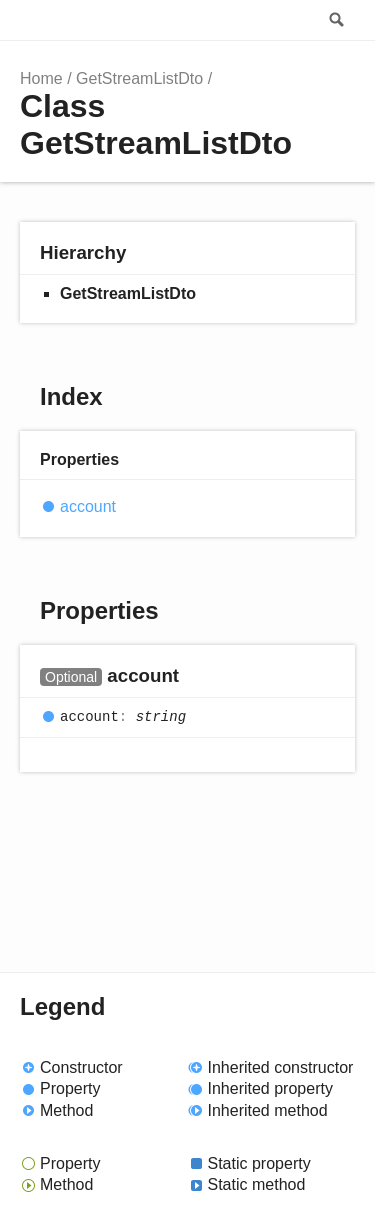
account (88, 506)
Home (41, 78)
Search (335, 20)
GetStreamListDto (139, 78)
